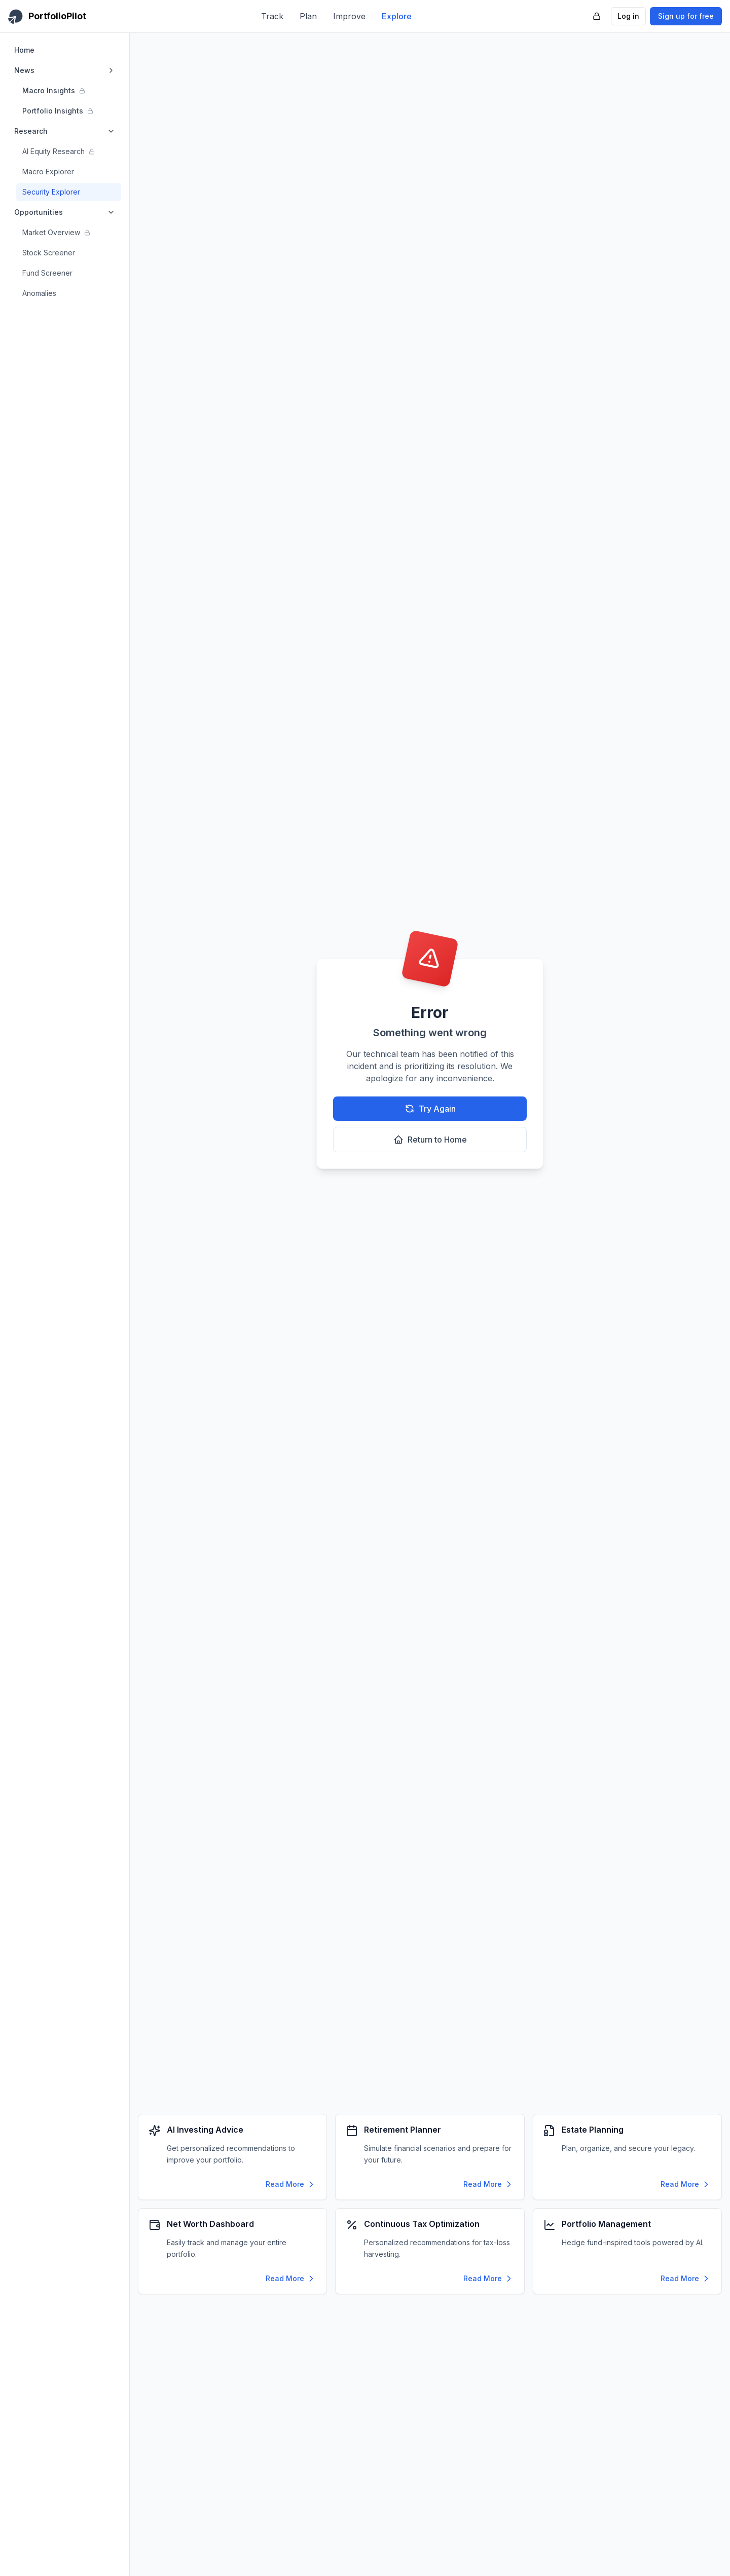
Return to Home (430, 1139)
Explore (397, 16)
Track (272, 16)
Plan (308, 16)
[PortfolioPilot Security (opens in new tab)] (597, 16)
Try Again (430, 1109)
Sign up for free (686, 16)
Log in (628, 16)
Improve (349, 16)
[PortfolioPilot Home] (47, 16)
